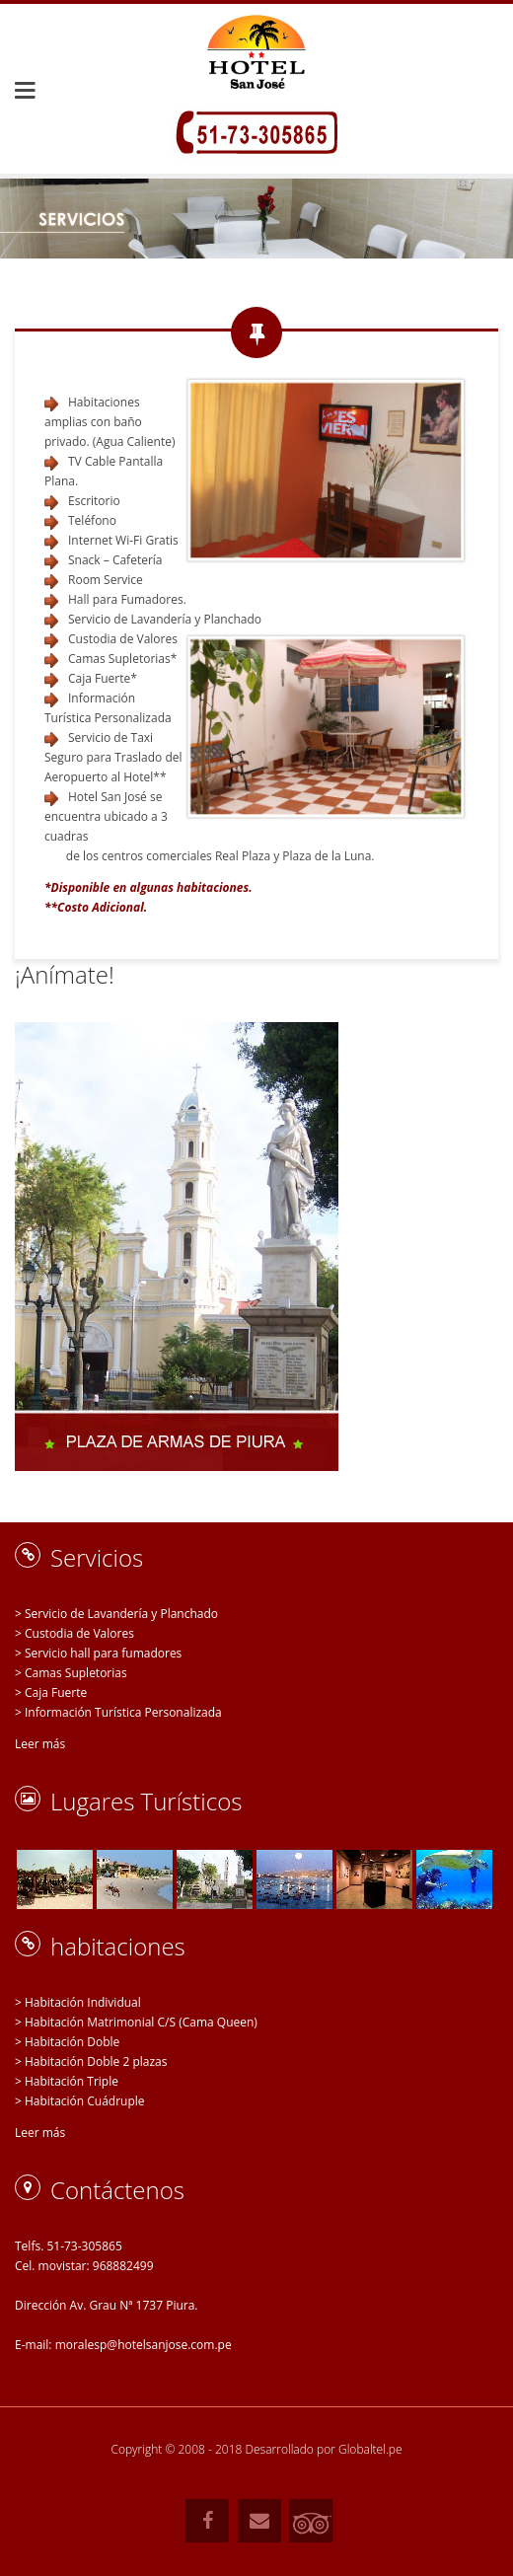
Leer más (40, 1743)
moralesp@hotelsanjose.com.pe (143, 2344)
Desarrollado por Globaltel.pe (324, 2449)
